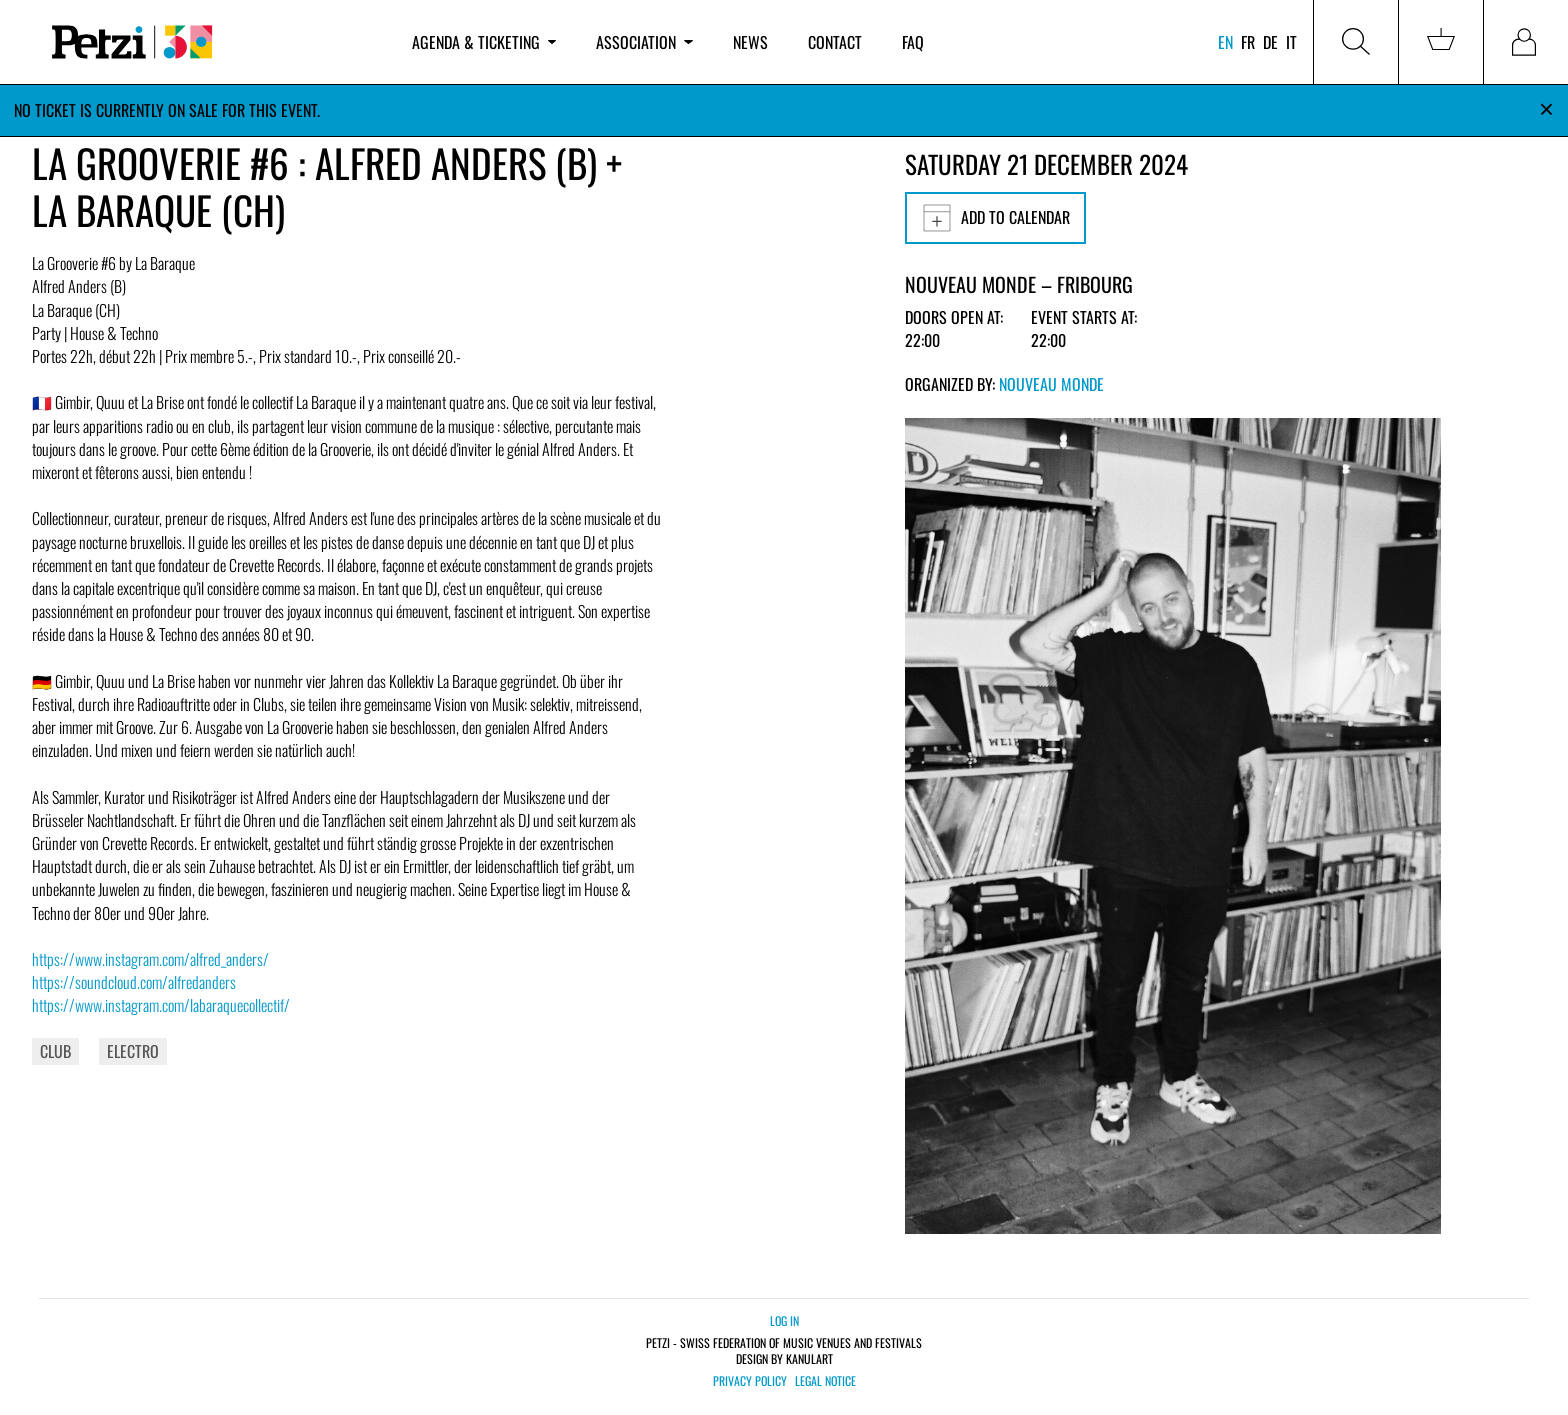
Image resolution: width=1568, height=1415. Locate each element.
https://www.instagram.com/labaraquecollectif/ (161, 1005)
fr (1248, 42)
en (1225, 42)
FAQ (913, 42)
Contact (835, 42)
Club (55, 1051)
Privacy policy (750, 1381)
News (750, 42)
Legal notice (825, 1381)
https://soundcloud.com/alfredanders (134, 982)
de (1270, 42)
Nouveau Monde (1051, 384)
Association (644, 42)
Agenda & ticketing (484, 42)
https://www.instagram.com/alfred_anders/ (150, 959)
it (1291, 42)
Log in (784, 1320)
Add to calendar (995, 218)
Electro (133, 1051)
